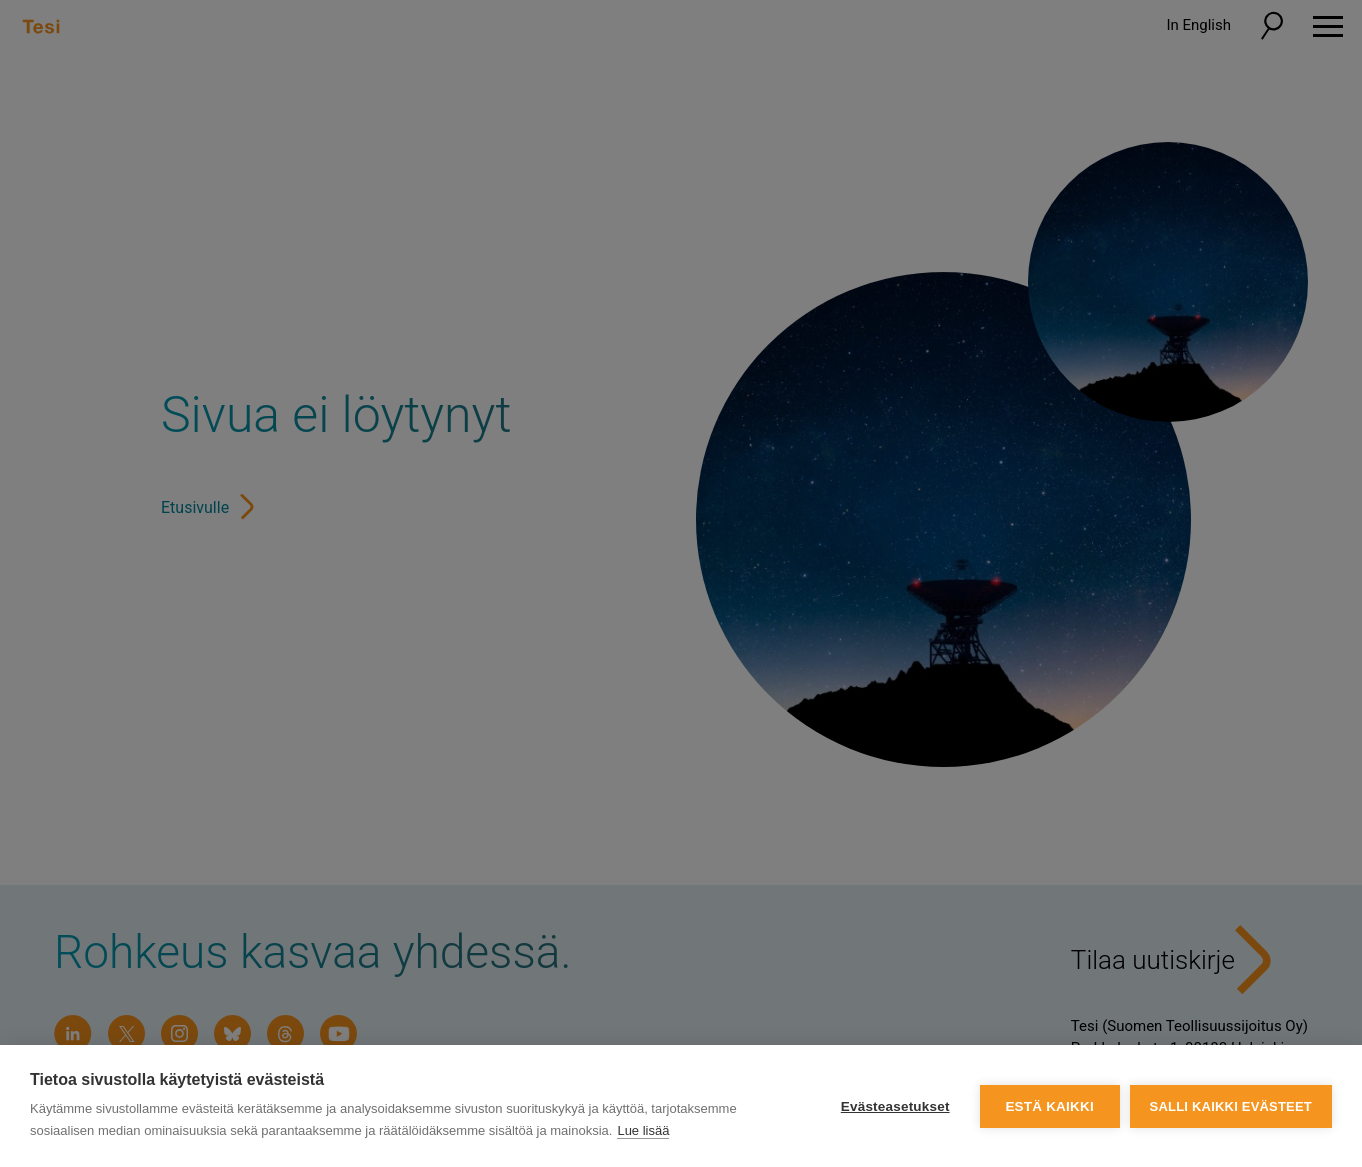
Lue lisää (643, 1130)
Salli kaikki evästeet (1231, 1106)
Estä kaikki (1049, 1106)
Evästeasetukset (895, 1106)
